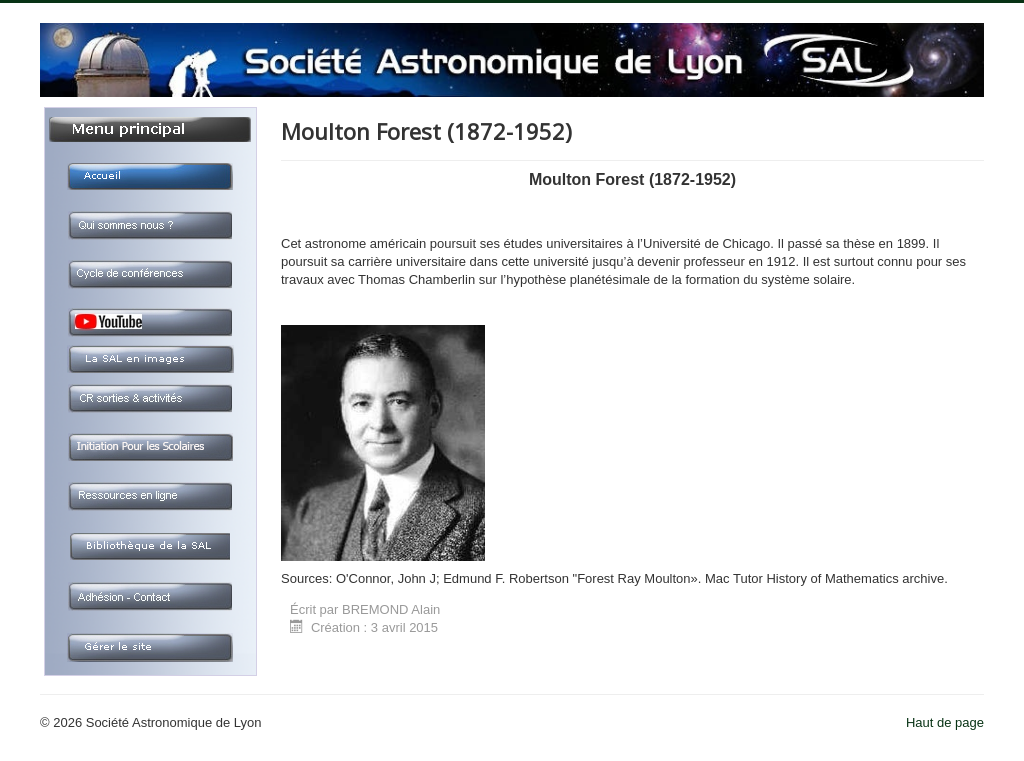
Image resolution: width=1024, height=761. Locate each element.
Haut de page (945, 722)
